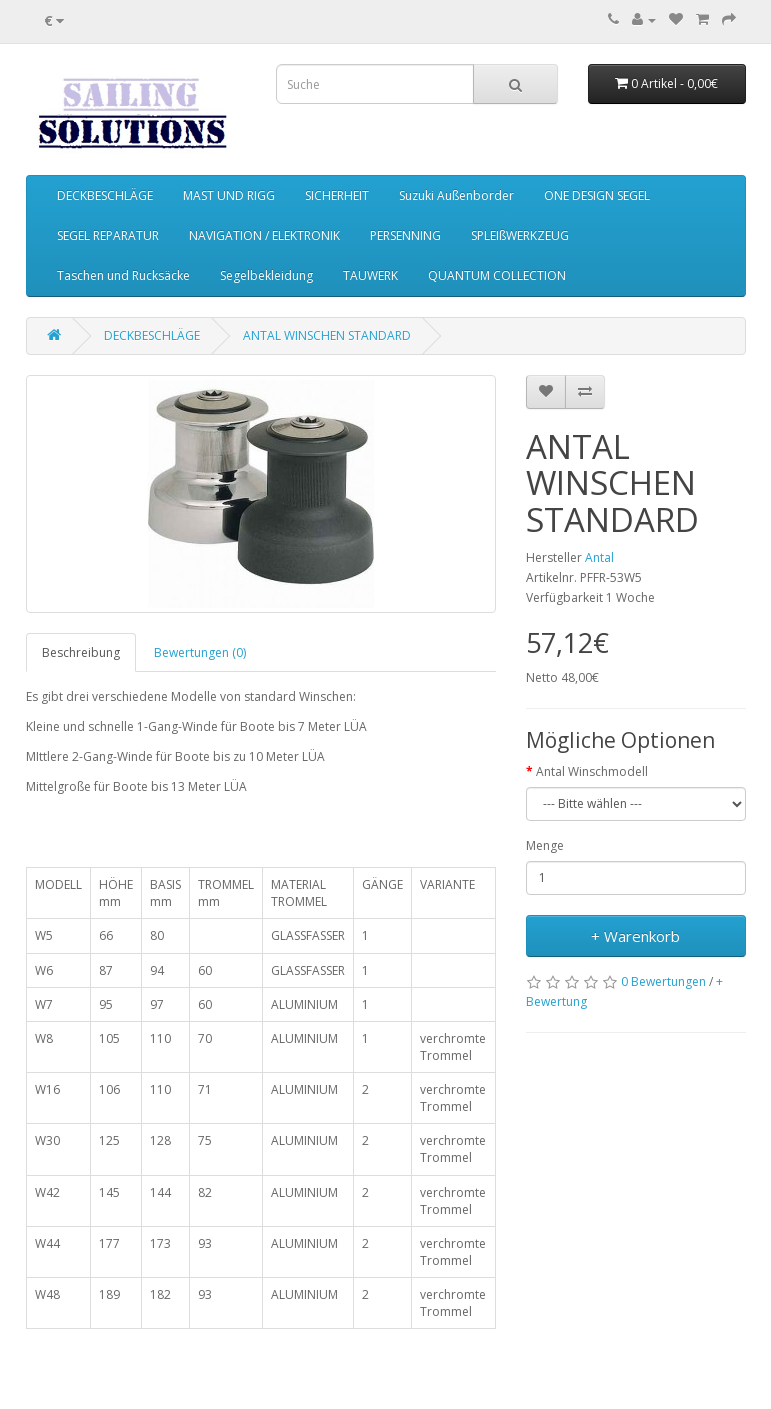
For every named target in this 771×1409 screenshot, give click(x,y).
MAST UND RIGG (229, 195)
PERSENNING (405, 235)
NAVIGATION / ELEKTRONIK (264, 235)
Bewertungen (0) (200, 652)
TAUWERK (370, 275)
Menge (545, 845)
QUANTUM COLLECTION (497, 275)
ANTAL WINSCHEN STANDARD (327, 335)
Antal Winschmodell (592, 771)
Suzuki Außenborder (456, 195)
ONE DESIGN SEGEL (597, 195)
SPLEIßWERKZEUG (520, 235)
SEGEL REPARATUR (108, 235)
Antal (599, 557)
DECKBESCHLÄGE (105, 195)
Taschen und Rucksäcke (123, 275)
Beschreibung (81, 652)
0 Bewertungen (663, 981)
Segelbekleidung (266, 275)
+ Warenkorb (635, 936)
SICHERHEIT (337, 195)
